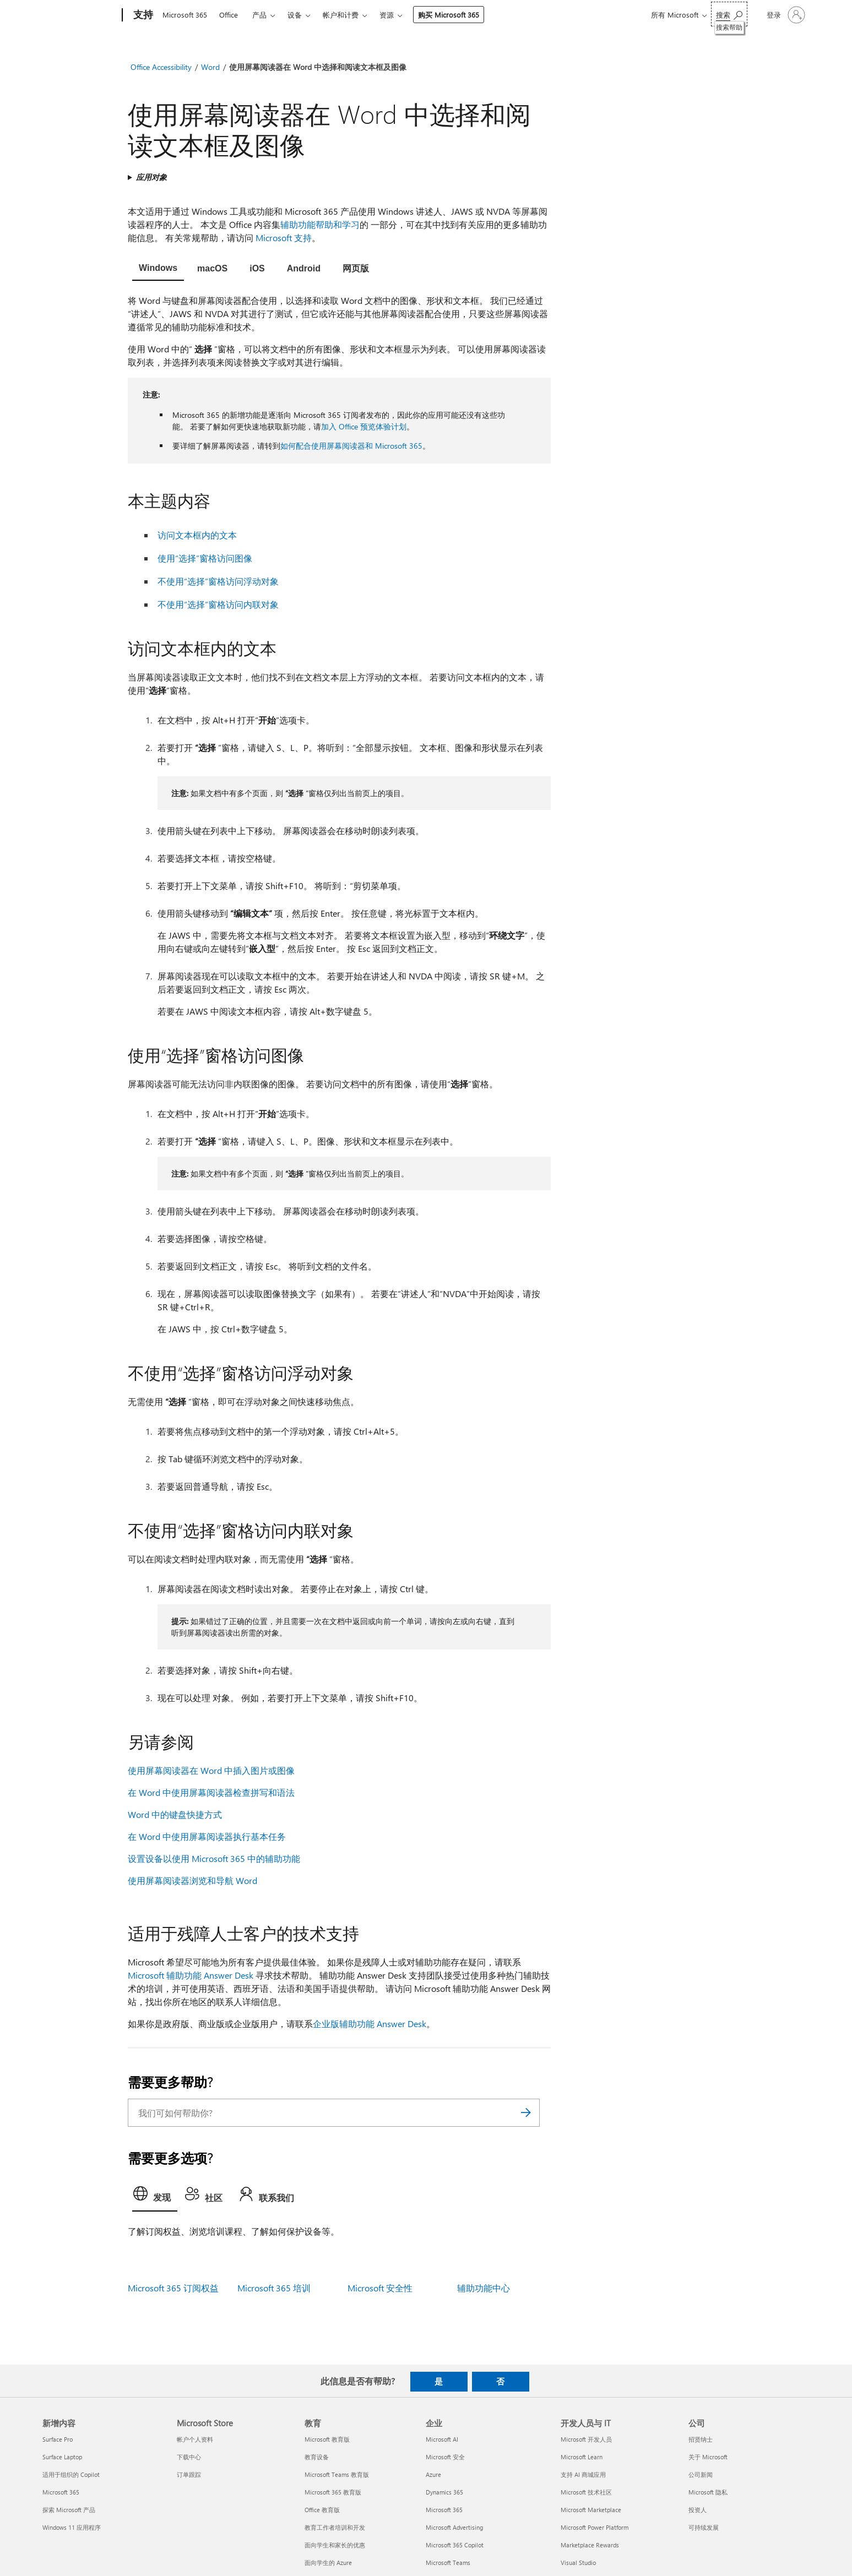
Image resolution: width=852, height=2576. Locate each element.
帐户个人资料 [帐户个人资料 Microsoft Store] (195, 2439)
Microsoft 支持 (284, 237)
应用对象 (151, 177)
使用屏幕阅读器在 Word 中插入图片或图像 (211, 1770)
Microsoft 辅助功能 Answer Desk (190, 1975)
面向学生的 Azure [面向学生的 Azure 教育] (328, 2562)
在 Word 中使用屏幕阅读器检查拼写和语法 (211, 1792)
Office (228, 14)
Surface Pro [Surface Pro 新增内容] (57, 2439)
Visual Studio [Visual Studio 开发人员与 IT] (578, 2562)
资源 (386, 14)
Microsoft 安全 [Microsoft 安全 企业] (445, 2457)
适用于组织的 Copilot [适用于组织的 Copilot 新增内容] (71, 2474)
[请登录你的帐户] (785, 15)
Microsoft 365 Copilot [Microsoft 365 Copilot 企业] (455, 2545)
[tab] (158, 269)
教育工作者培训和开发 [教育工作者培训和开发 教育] (335, 2527)
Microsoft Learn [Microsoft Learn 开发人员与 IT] (582, 2457)
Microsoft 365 (184, 14)
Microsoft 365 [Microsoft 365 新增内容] (60, 2492)
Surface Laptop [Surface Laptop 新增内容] (62, 2457)
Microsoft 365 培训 (274, 2288)
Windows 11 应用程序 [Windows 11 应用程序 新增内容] (71, 2527)
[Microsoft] (80, 15)
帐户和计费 (341, 14)
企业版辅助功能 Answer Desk (369, 2023)
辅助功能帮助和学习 (320, 224)
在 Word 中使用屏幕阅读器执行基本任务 (207, 1836)
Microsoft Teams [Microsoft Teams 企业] (448, 2562)
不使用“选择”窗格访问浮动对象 (218, 581)
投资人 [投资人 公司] (697, 2510)
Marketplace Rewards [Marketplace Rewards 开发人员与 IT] (590, 2545)
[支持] (142, 15)
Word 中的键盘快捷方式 (175, 1814)
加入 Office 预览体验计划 (363, 426)
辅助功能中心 (483, 2288)
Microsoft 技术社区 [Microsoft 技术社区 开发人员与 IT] (586, 2492)
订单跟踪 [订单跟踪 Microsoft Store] (189, 2474)
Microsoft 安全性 (380, 2288)
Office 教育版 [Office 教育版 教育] (322, 2510)
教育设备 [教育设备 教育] (317, 2457)
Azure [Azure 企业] (433, 2474)
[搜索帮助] (729, 14)
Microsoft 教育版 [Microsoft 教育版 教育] (327, 2439)
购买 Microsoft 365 (448, 14)
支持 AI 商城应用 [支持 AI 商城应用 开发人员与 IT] (583, 2474)
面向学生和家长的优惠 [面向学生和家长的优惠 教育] (335, 2545)
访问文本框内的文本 (197, 535)
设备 (294, 14)
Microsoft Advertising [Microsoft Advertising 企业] (454, 2527)
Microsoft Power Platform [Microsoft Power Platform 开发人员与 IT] (594, 2527)
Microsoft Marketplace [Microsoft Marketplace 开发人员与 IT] (591, 2510)
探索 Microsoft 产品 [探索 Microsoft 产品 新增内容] (68, 2510)
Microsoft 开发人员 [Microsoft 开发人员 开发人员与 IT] (586, 2439)
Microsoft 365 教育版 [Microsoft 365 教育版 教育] (333, 2492)
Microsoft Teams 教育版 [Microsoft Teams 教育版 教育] (337, 2474)
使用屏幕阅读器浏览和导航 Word (192, 1880)
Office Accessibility (161, 67)
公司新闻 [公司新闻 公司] (700, 2474)
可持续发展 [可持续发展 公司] (703, 2527)
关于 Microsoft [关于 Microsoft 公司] (708, 2457)
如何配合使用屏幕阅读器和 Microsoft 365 (351, 445)
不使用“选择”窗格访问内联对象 (218, 604)
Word (210, 67)
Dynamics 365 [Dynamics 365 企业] (444, 2492)
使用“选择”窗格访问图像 (205, 558)
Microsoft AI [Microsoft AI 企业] (442, 2439)
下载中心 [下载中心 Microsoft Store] (189, 2457)
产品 (259, 14)
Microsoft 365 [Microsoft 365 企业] (444, 2510)
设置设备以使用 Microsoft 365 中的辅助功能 (214, 1858)
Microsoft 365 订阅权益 (173, 2288)
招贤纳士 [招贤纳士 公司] (700, 2439)
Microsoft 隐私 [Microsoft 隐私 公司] (708, 2492)
